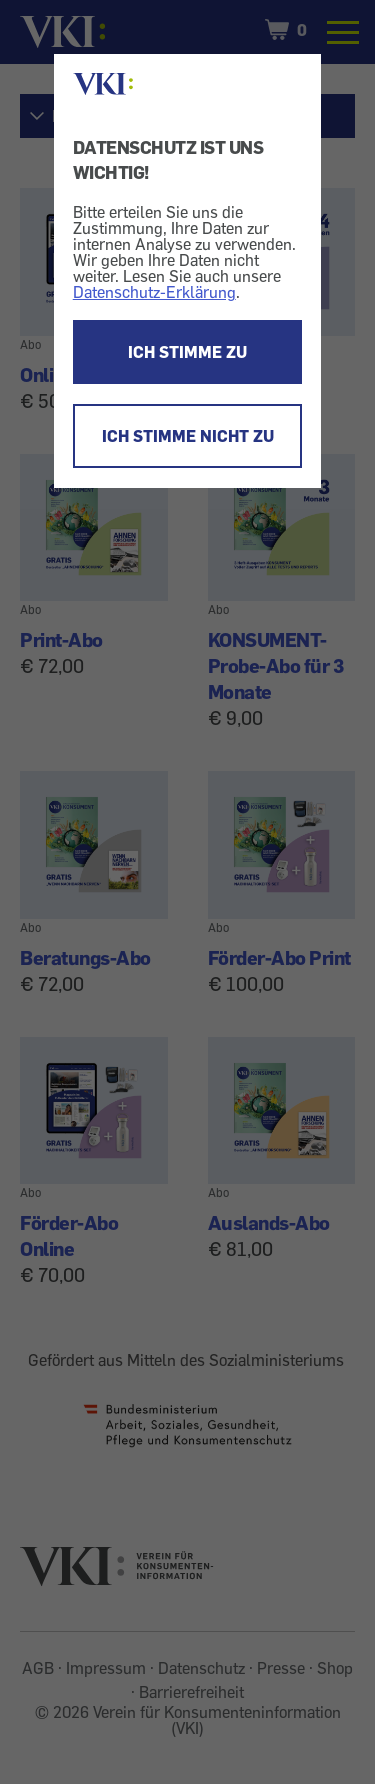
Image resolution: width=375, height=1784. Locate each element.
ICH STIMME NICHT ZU (188, 436)
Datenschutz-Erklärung (154, 292)
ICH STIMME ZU (187, 352)
